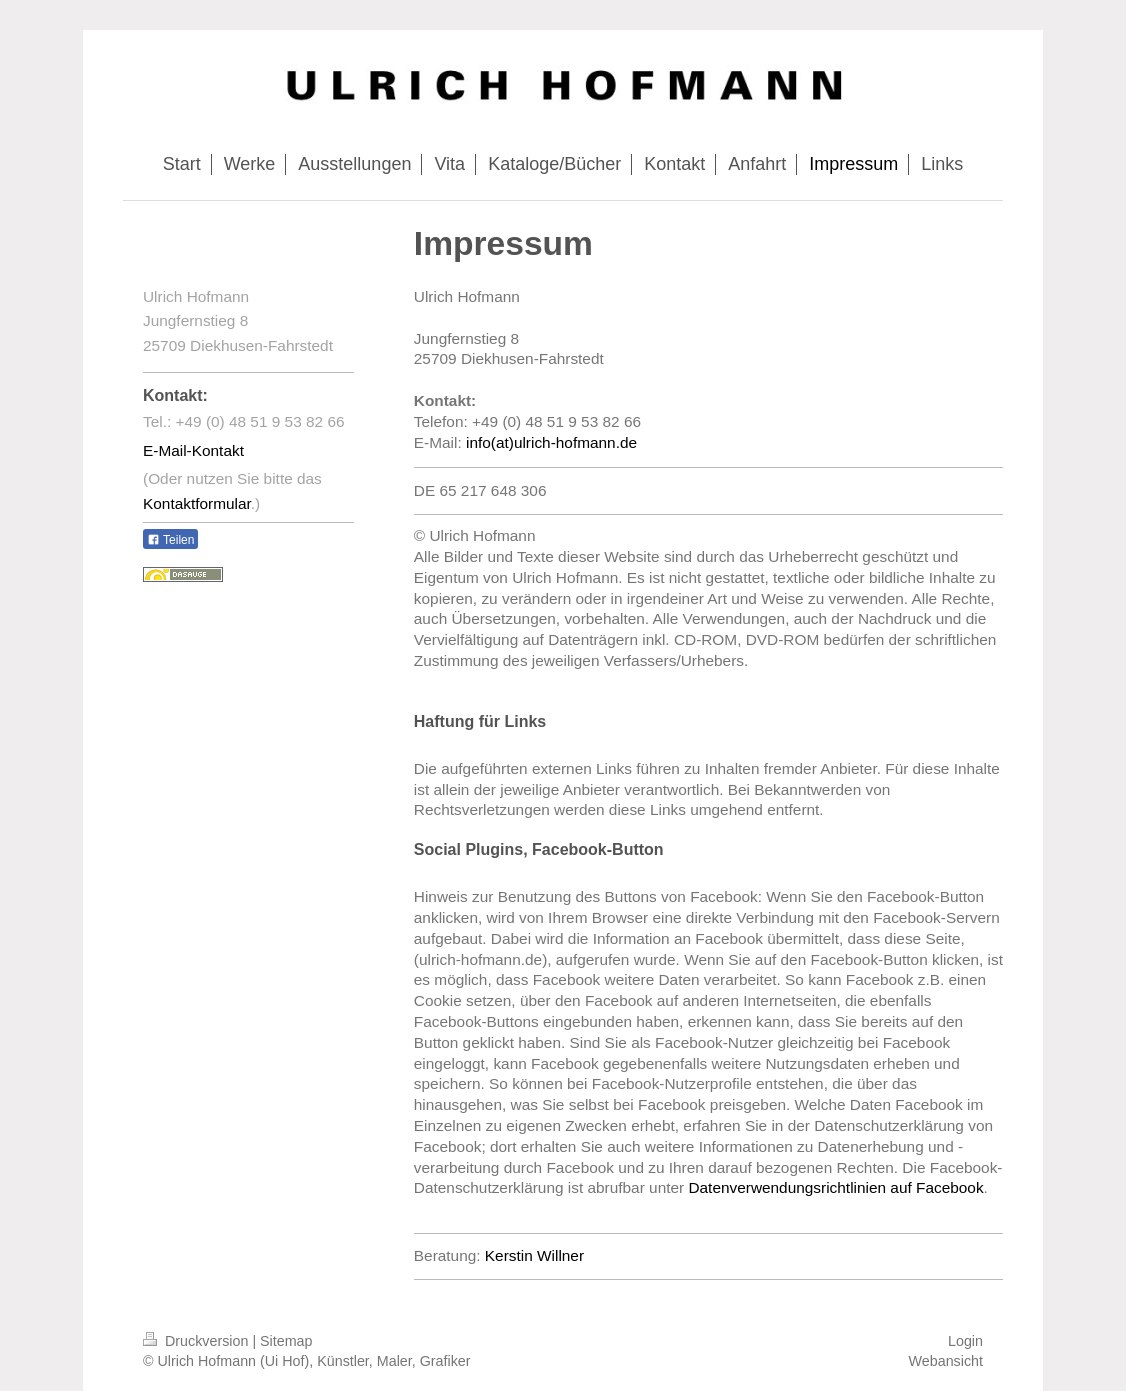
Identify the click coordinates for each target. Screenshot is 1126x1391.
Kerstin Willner (534, 1255)
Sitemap (286, 1341)
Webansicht (946, 1361)
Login (965, 1341)
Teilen (170, 540)
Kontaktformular (197, 503)
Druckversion (197, 1341)
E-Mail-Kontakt (193, 450)
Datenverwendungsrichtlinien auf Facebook (835, 1187)
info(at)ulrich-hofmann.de (551, 442)
